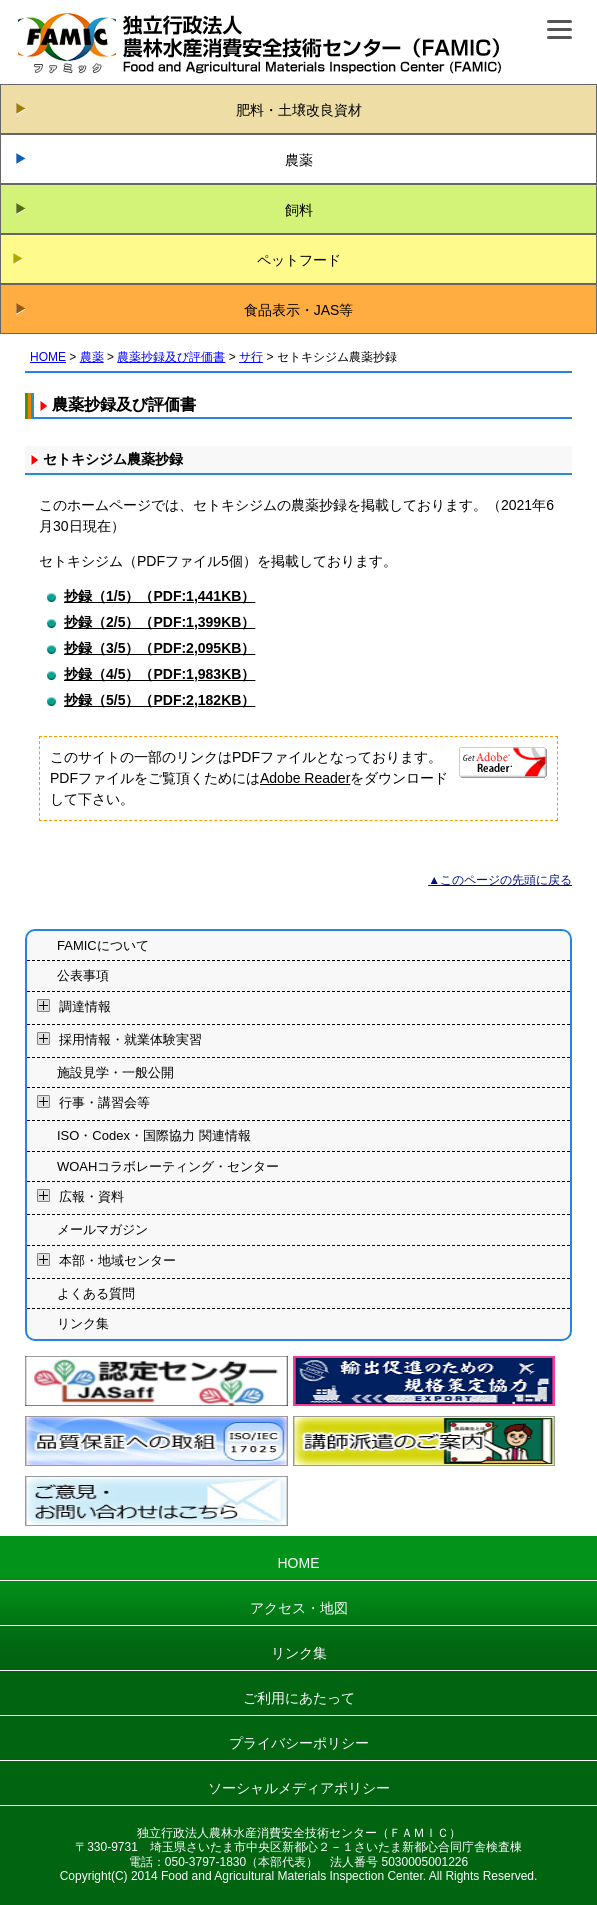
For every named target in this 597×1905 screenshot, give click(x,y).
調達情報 (85, 1006)
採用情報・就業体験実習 (130, 1039)
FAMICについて (103, 945)
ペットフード (299, 260)
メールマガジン (102, 1229)
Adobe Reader (305, 778)
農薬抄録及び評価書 (171, 357)
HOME (48, 357)
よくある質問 (96, 1293)
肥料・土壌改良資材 (299, 110)
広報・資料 (91, 1197)
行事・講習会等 (104, 1103)
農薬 (299, 160)
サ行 (251, 357)
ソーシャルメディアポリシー (299, 1788)
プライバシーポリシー (299, 1743)
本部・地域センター (117, 1260)
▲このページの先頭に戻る (500, 880)
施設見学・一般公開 (115, 1072)
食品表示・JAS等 (299, 310)
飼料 (299, 210)
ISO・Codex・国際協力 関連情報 (154, 1135)
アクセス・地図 (299, 1608)
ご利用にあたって (299, 1698)
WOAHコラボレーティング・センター (168, 1166)
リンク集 (83, 1323)
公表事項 (83, 975)
